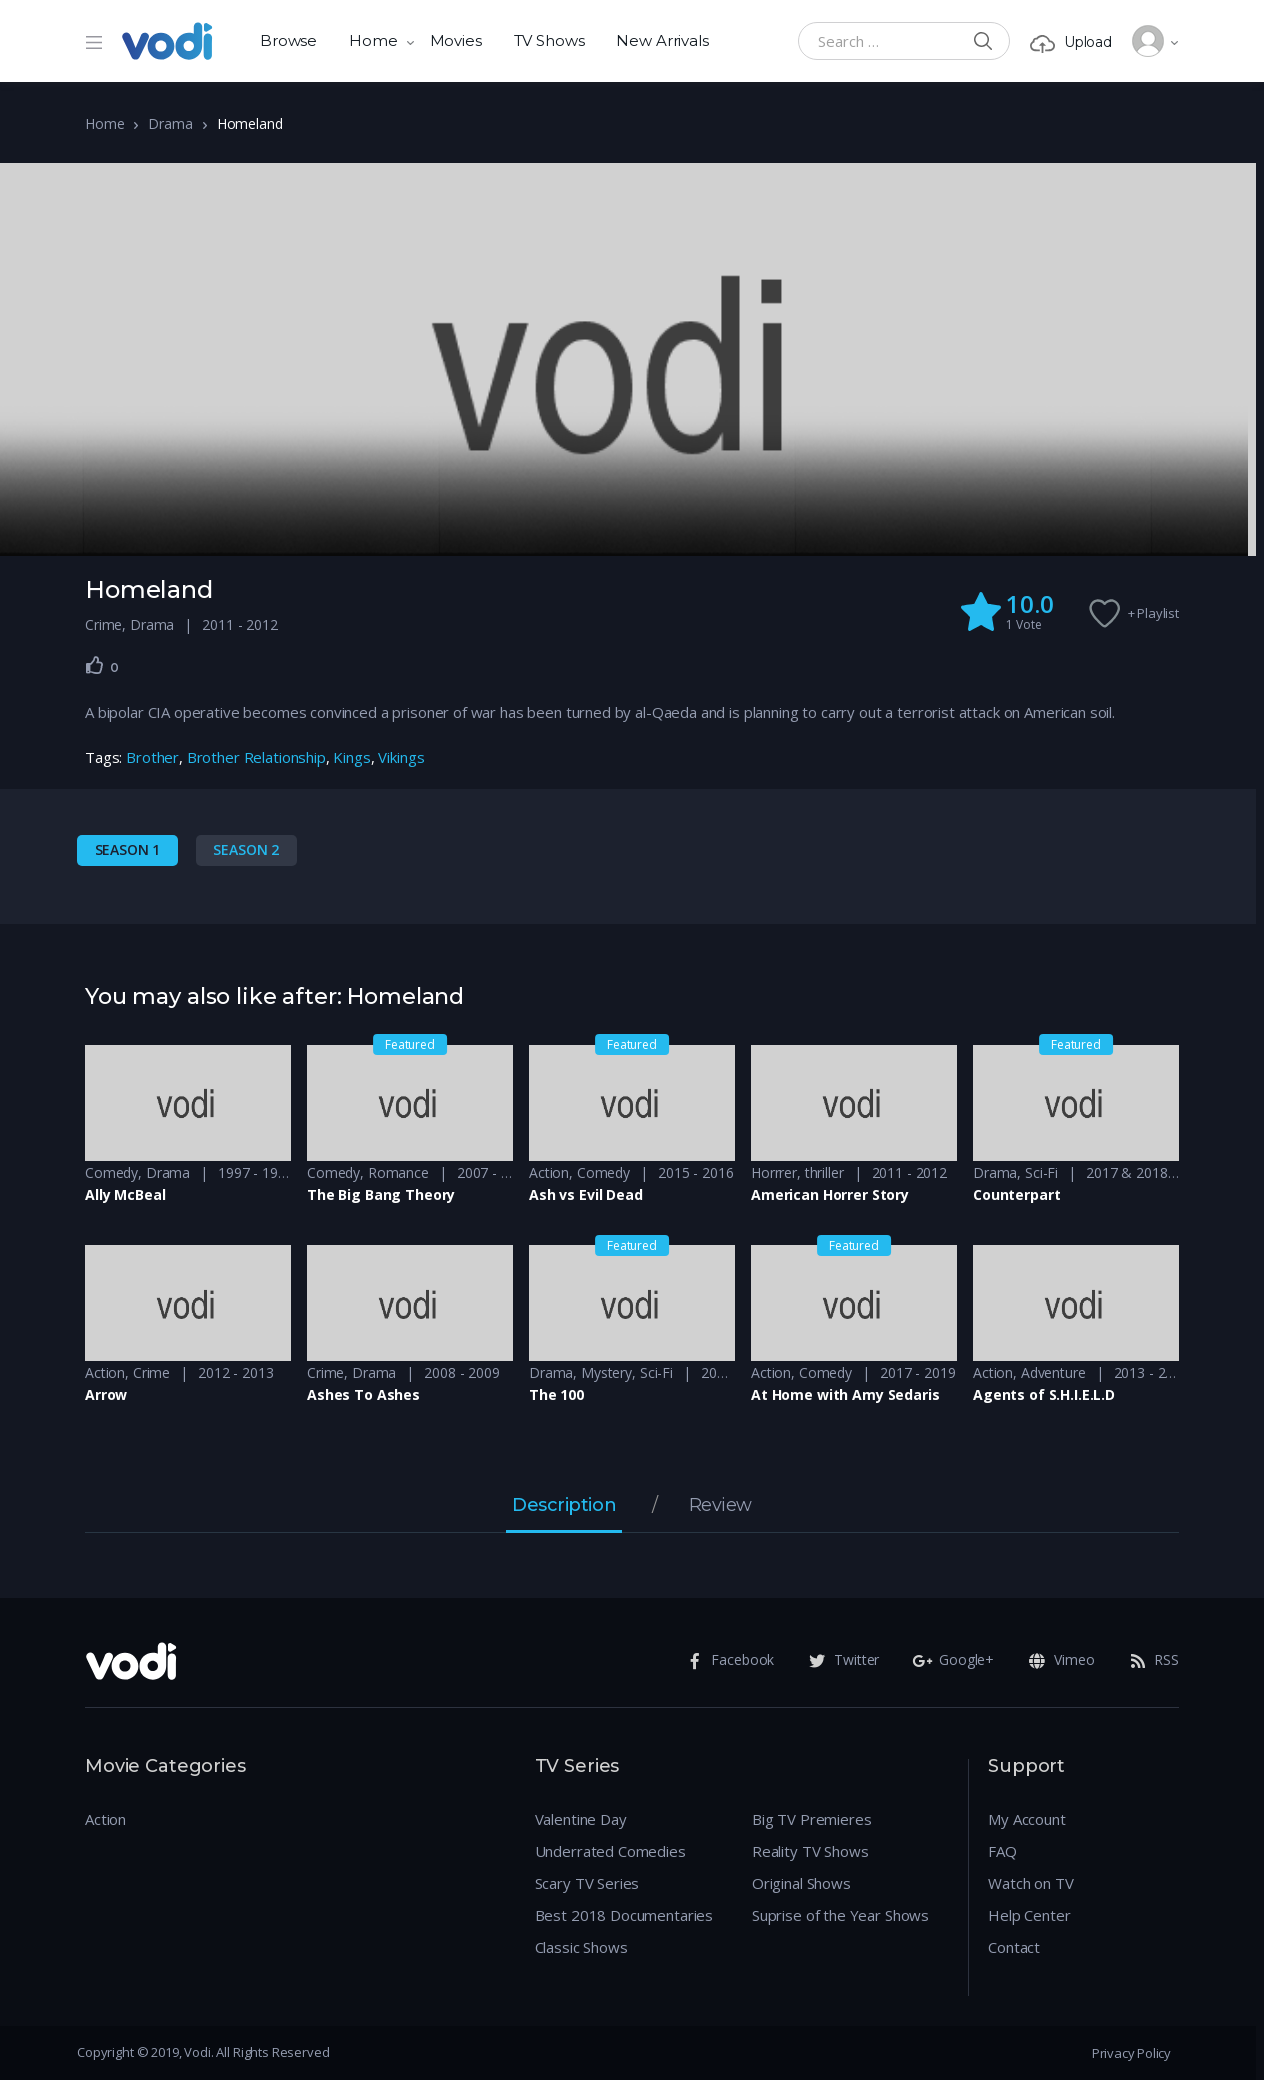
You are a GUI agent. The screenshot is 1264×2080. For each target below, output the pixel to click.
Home (373, 40)
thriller (824, 1172)
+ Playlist (1154, 613)
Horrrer (774, 1172)
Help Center (1029, 1915)
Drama (170, 123)
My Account (1027, 1819)
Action (549, 1172)
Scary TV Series (587, 1883)
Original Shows (801, 1883)
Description (564, 1506)
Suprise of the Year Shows (840, 1915)
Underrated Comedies (610, 1851)
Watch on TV (1030, 1883)
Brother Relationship (256, 757)
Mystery (606, 1372)
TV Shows (549, 40)
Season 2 (246, 849)
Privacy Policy (1131, 2053)
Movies (456, 40)
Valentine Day (581, 1819)
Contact (1014, 1947)
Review (720, 1506)
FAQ (1002, 1851)
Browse (288, 40)
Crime (103, 624)
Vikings (401, 757)
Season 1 (128, 849)
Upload (1071, 42)
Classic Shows (581, 1947)
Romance (398, 1172)
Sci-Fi (1041, 1172)
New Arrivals (662, 40)
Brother (152, 757)
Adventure (1053, 1372)
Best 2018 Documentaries (624, 1915)
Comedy (111, 1172)
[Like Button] (95, 665)
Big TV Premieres (812, 1819)
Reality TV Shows (810, 1851)
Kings (351, 757)
